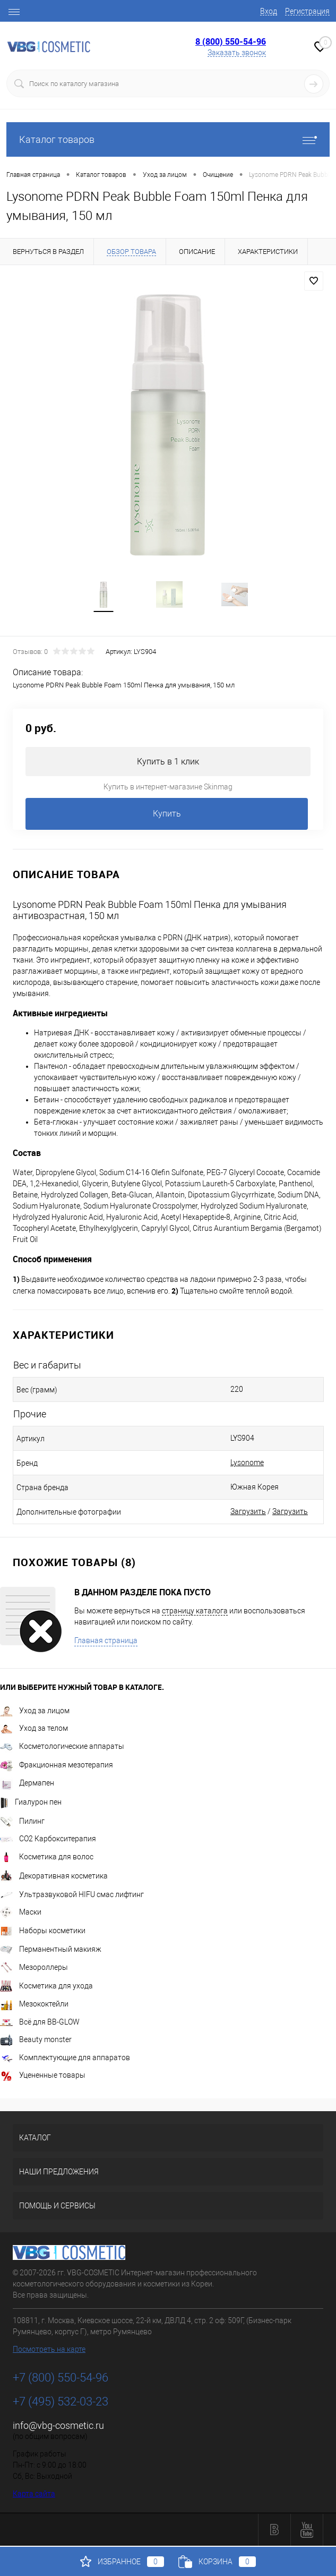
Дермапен (27, 1784)
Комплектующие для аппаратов (65, 2058)
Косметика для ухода (46, 1987)
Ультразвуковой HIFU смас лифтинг (72, 1895)
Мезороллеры (34, 1968)
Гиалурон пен (31, 1803)
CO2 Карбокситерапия (48, 1839)
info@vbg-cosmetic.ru (58, 2426)
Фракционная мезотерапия (56, 1766)
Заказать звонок (237, 52)
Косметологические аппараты (62, 1747)
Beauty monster (36, 2040)
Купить (167, 815)
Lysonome (247, 1463)
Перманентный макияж (50, 1950)
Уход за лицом (35, 1711)
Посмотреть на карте (49, 2350)
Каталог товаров (168, 139)
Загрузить (248, 1512)
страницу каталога (195, 1612)
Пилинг (22, 1822)
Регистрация (307, 11)
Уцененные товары (42, 2076)
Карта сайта (34, 2494)
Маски (20, 1913)
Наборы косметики (42, 1931)
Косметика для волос (46, 1858)
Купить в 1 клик (168, 763)
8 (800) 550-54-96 (230, 41)
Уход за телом (34, 1729)
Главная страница (105, 1641)
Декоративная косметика (54, 1877)
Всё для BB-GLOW (40, 2023)
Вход (268, 11)
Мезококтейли (34, 2005)
